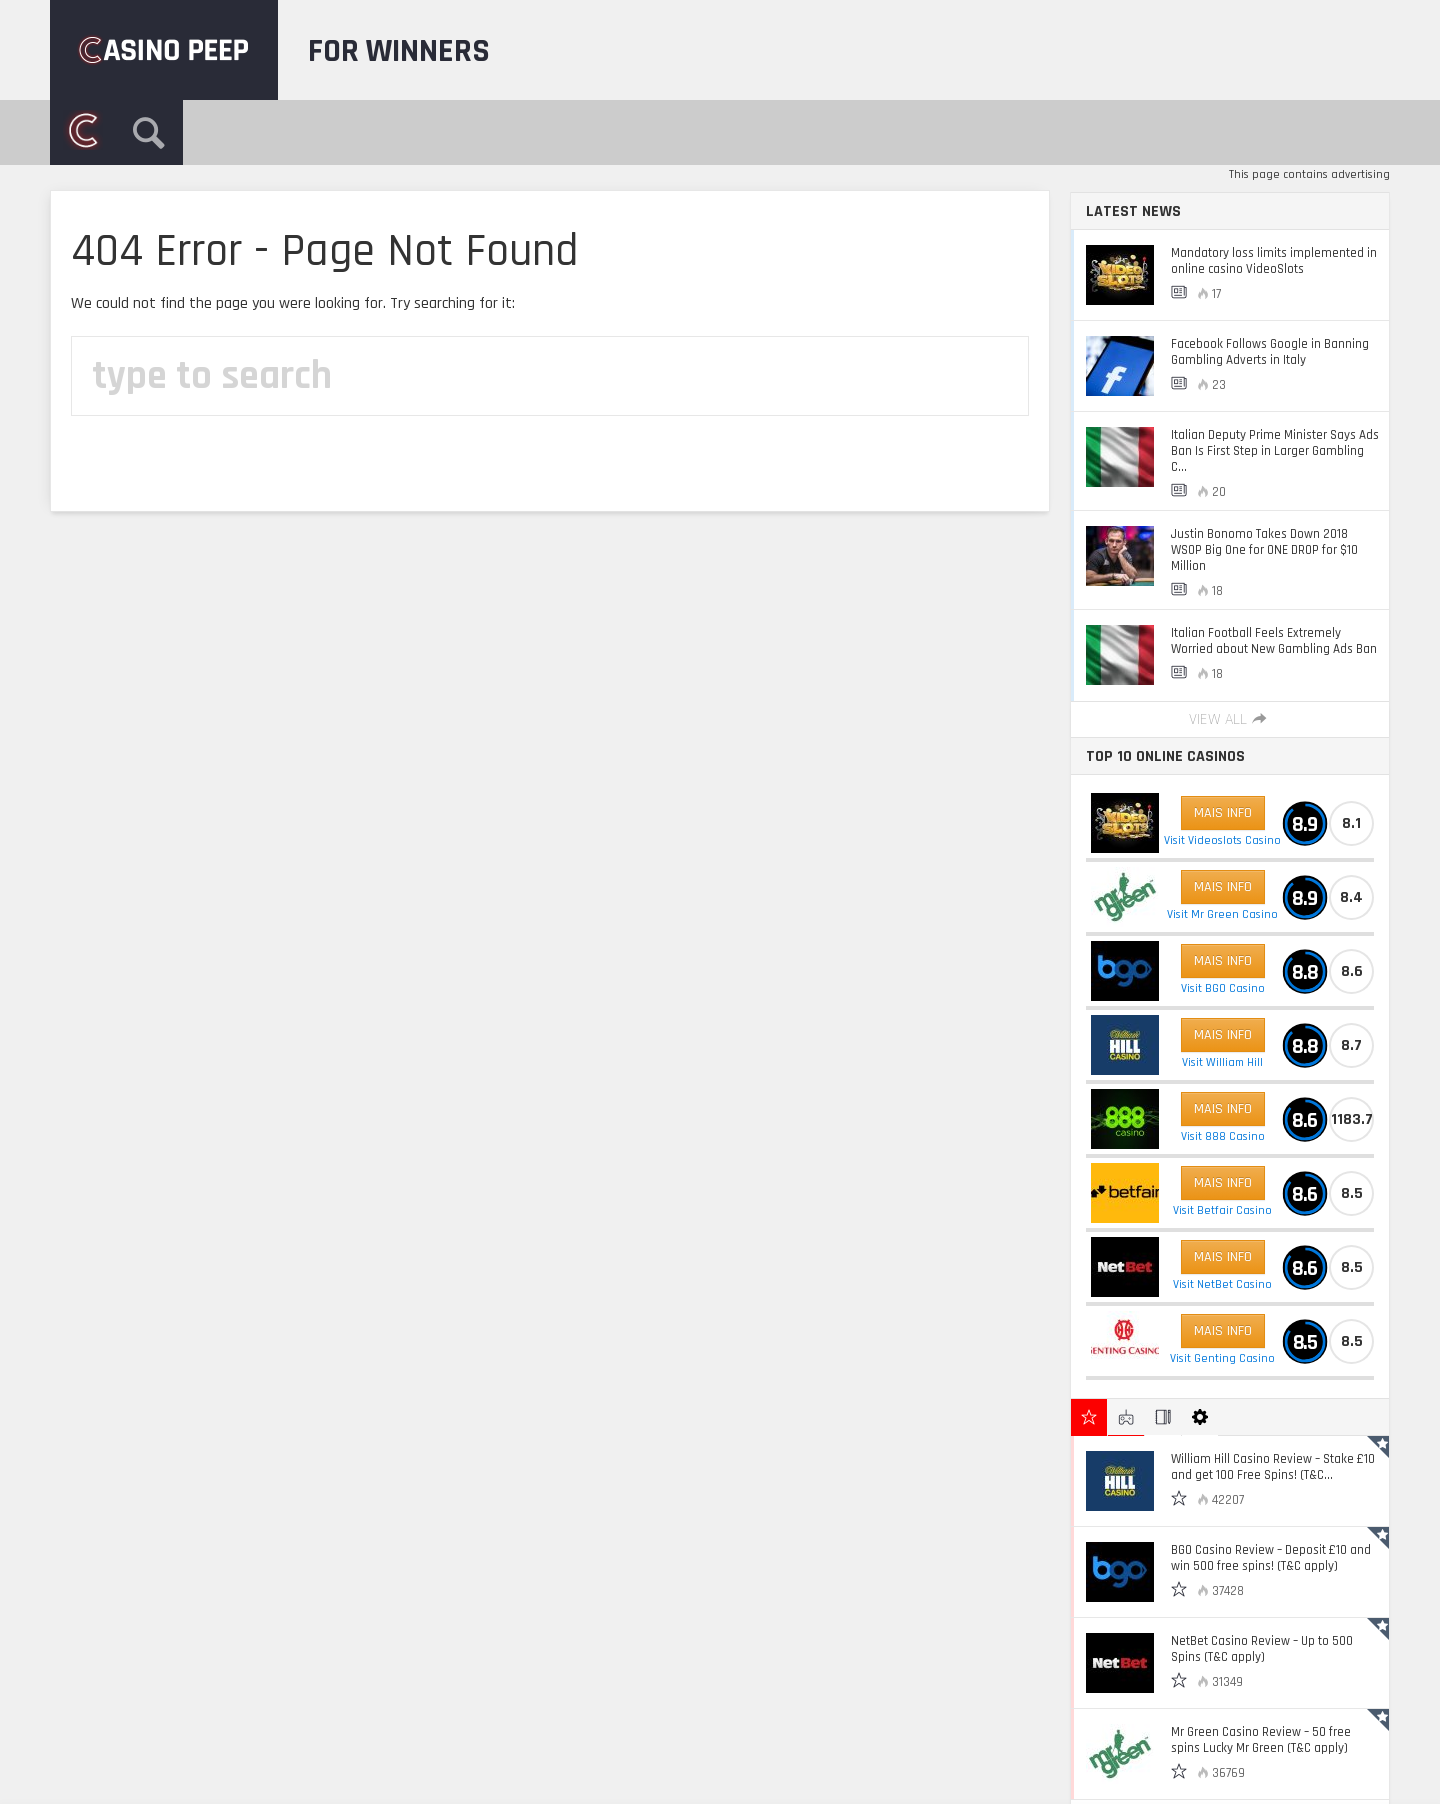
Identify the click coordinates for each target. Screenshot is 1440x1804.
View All (1230, 719)
